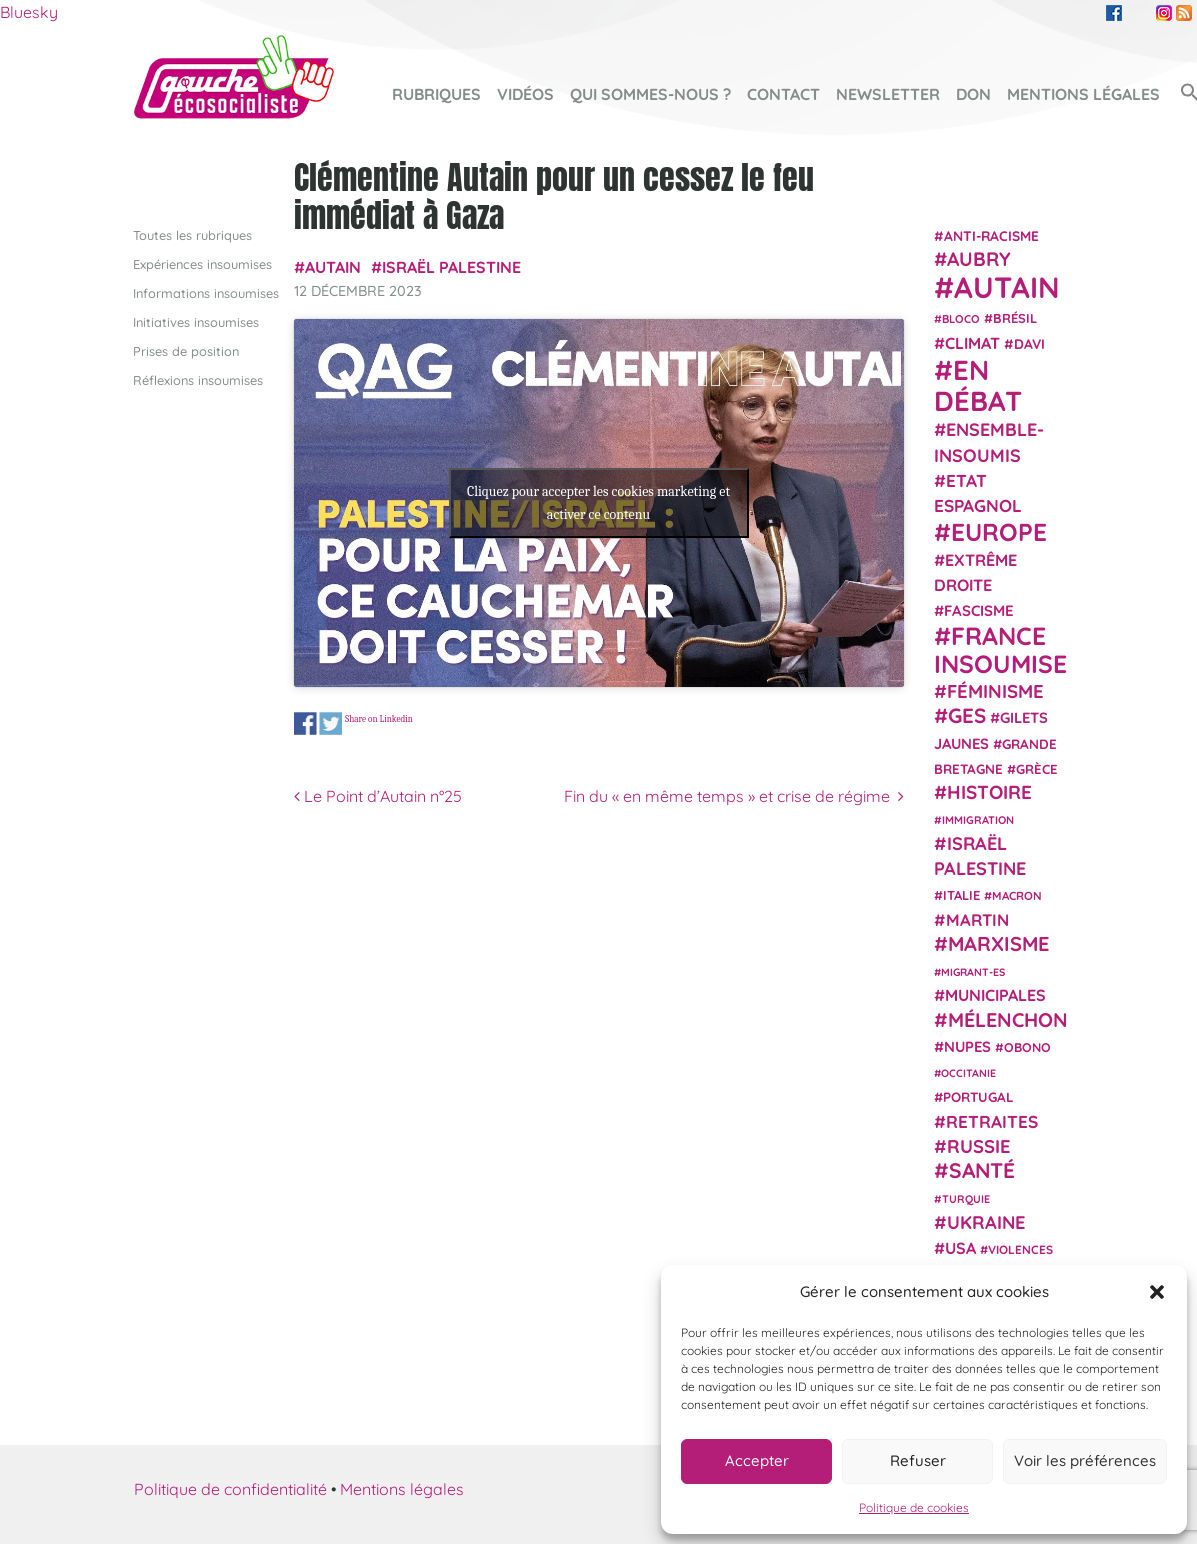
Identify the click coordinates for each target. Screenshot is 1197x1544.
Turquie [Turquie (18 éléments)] (966, 1199)
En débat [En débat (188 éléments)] (978, 385)
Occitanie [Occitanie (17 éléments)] (968, 1073)
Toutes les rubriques (192, 234)
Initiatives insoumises (196, 321)
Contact (783, 94)
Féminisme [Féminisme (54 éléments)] (995, 691)
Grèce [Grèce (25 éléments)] (1037, 769)
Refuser (918, 1460)
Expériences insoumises (202, 263)
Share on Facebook (305, 723)
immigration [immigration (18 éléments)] (978, 820)
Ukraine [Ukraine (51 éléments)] (986, 1221)
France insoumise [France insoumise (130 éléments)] (1000, 648)
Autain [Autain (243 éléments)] (1007, 287)
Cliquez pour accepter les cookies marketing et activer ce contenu (598, 502)
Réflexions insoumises (198, 380)
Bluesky (29, 12)
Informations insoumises (206, 292)
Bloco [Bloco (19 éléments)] (961, 319)
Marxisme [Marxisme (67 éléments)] (998, 942)
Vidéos (525, 94)
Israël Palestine (451, 266)
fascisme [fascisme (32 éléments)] (979, 610)
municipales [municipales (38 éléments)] (995, 995)
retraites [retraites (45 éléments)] (992, 1120)
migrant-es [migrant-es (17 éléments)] (973, 972)
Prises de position (186, 351)
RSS (1184, 13)
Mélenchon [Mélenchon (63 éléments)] (1008, 1018)
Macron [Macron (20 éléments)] (1017, 895)
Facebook (1114, 13)
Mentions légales (1083, 94)
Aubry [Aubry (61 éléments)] (979, 259)
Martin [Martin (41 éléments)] (977, 918)
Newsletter (888, 94)
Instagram (1164, 13)
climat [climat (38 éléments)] (972, 342)
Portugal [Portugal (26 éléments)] (978, 1097)
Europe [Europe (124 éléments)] (999, 530)
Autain (333, 266)
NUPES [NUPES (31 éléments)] (967, 1046)
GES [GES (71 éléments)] (967, 715)
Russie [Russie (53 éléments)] (979, 1146)
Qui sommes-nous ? (650, 94)
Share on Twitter (330, 723)
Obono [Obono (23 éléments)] (1027, 1047)
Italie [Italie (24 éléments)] (961, 895)
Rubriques (436, 94)
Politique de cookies (914, 1507)
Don (973, 94)
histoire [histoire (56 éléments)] (989, 792)
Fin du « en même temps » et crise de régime (734, 796)
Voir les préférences (1085, 1460)
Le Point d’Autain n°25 (378, 796)
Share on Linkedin (379, 718)
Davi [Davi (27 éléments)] (1029, 342)
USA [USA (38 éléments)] (960, 1248)
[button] (1157, 1292)
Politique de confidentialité (230, 1488)
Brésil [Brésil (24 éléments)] (1015, 318)
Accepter (757, 1460)
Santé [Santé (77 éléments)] (982, 1170)
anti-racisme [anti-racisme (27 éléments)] (991, 234)
